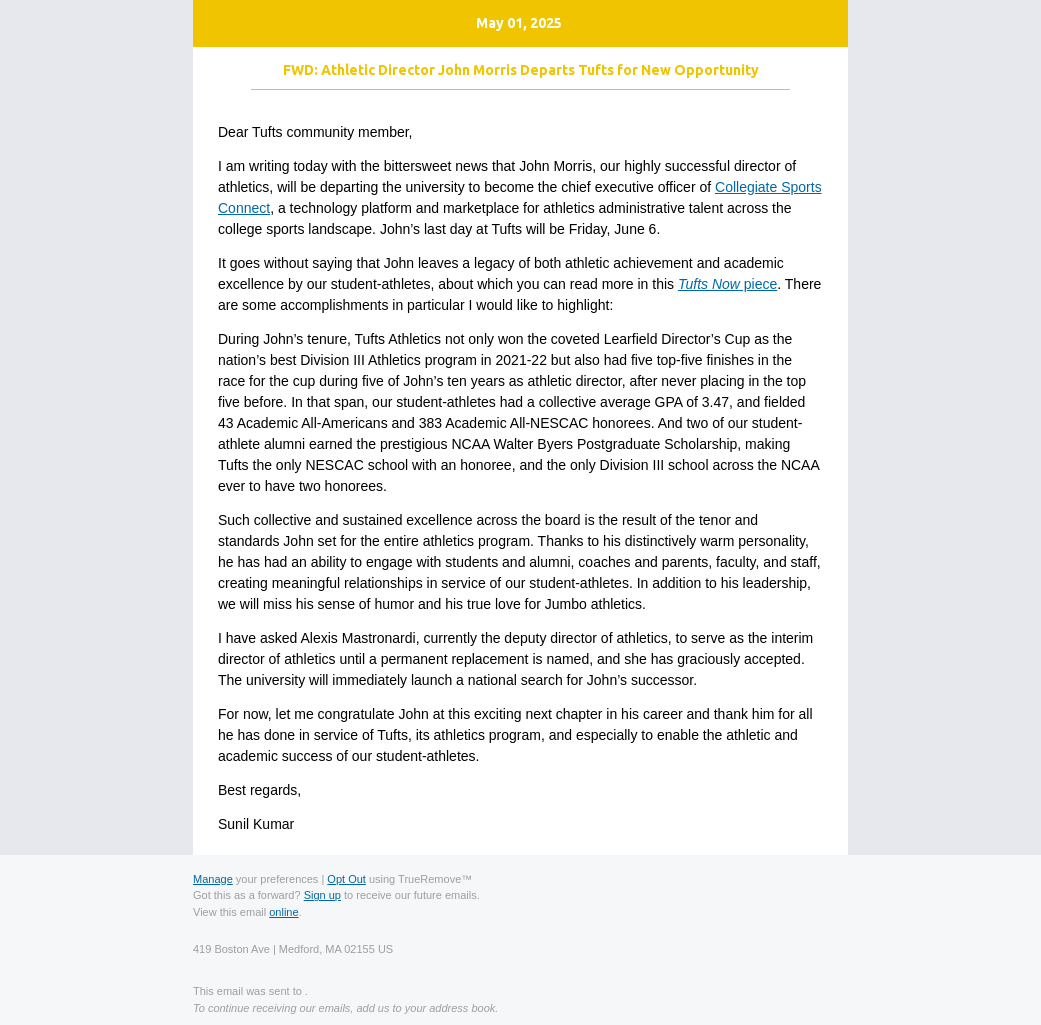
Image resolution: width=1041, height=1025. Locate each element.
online (283, 912)
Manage (213, 879)
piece (727, 284)
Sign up (322, 895)
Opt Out (346, 879)
